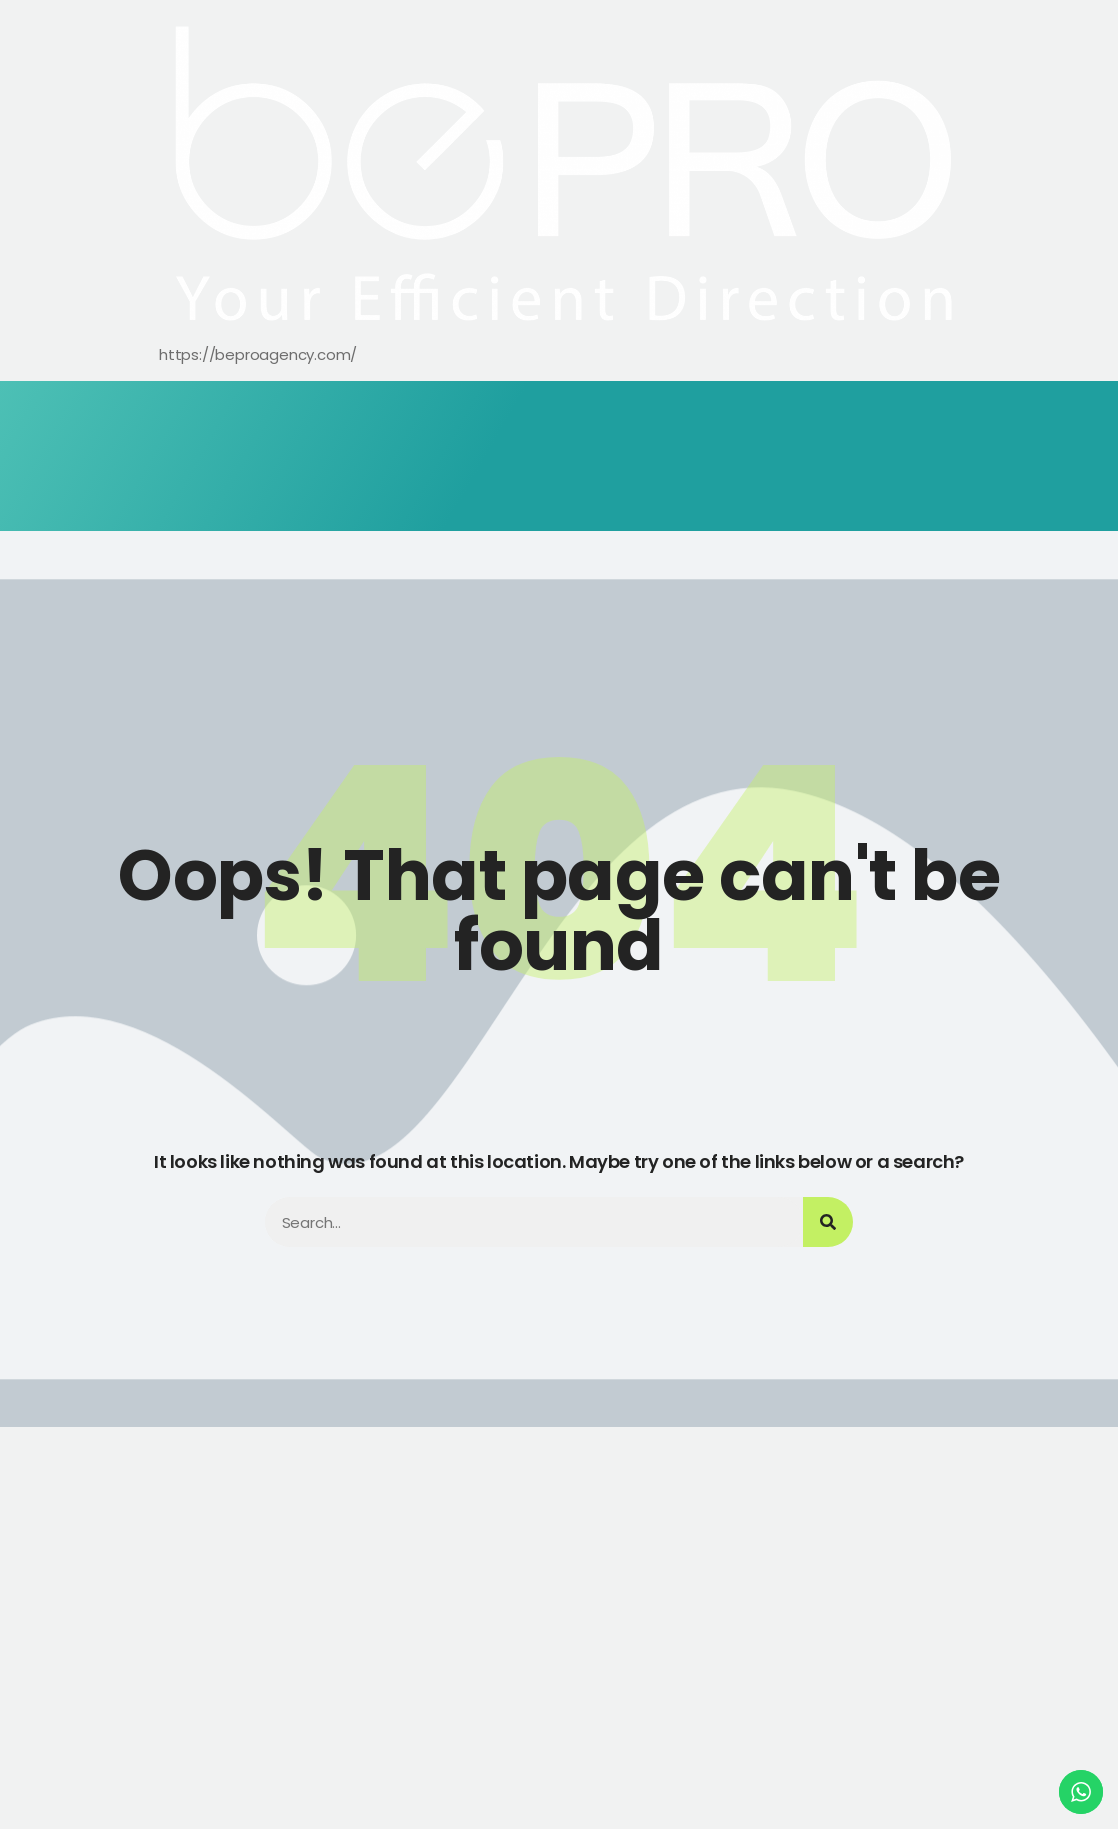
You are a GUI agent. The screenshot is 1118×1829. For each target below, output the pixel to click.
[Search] (828, 1222)
